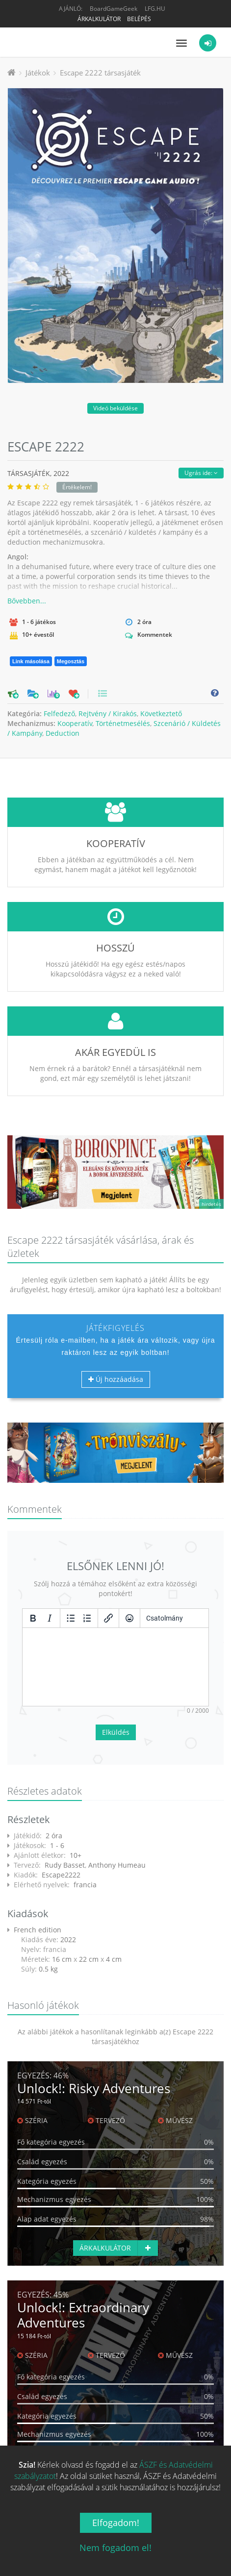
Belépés (139, 19)
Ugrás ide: (201, 473)
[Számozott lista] (87, 1618)
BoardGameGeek (113, 8)
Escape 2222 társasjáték (100, 72)
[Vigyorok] (129, 1618)
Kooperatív (74, 723)
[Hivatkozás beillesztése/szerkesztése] (108, 1618)
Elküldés (115, 1732)
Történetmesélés (123, 723)
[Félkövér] (33, 1618)
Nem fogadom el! (115, 2547)
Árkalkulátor (99, 19)
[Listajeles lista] (70, 1618)
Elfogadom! (115, 2522)
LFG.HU (155, 8)
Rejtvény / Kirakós (107, 713)
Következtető (161, 713)
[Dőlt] (49, 1618)
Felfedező (59, 713)
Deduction (62, 733)
